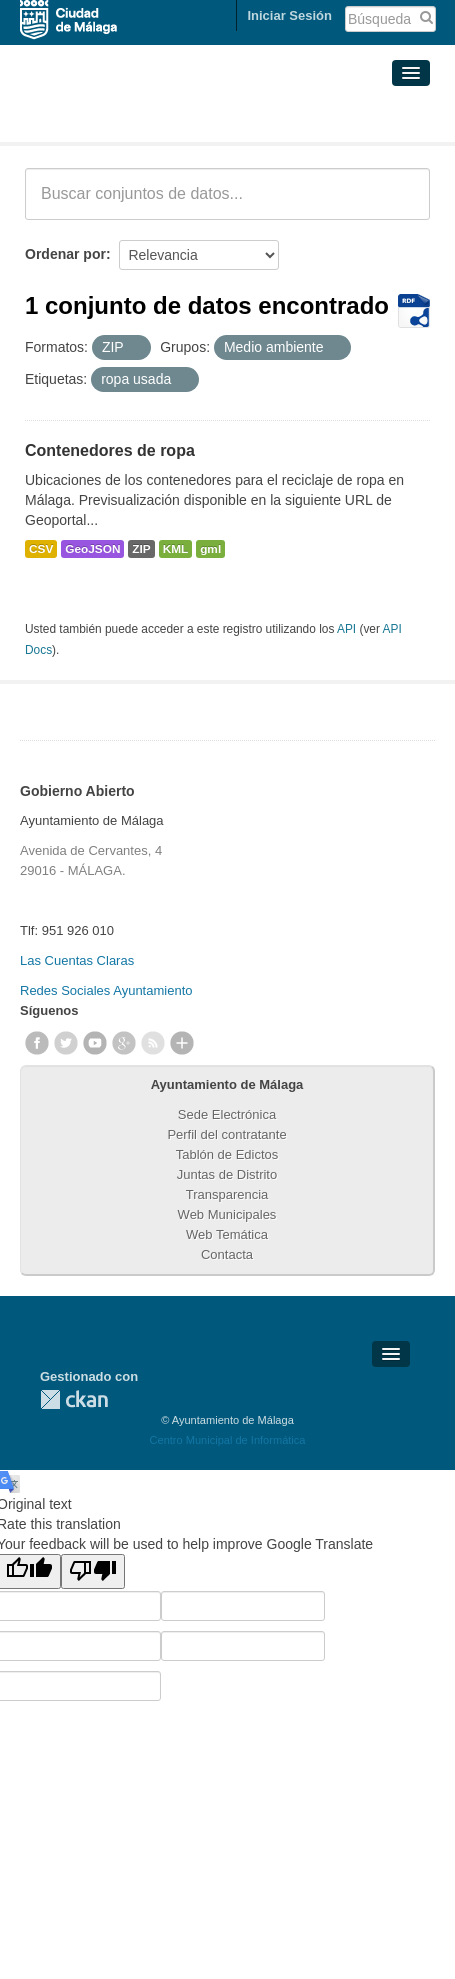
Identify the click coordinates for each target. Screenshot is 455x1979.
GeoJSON (92, 549)
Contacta (227, 1254)
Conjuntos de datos (113, 118)
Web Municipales (227, 1214)
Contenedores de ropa (110, 450)
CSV (41, 549)
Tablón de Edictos (227, 1154)
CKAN (74, 1399)
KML (176, 549)
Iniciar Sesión (289, 15)
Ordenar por (65, 254)
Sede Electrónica (227, 1114)
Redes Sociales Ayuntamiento (106, 990)
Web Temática (227, 1234)
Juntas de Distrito (227, 1174)
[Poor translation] (93, 1571)
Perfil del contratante (226, 1134)
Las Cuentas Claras (77, 960)
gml (210, 549)
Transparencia (227, 1194)
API (346, 629)
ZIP (141, 549)
